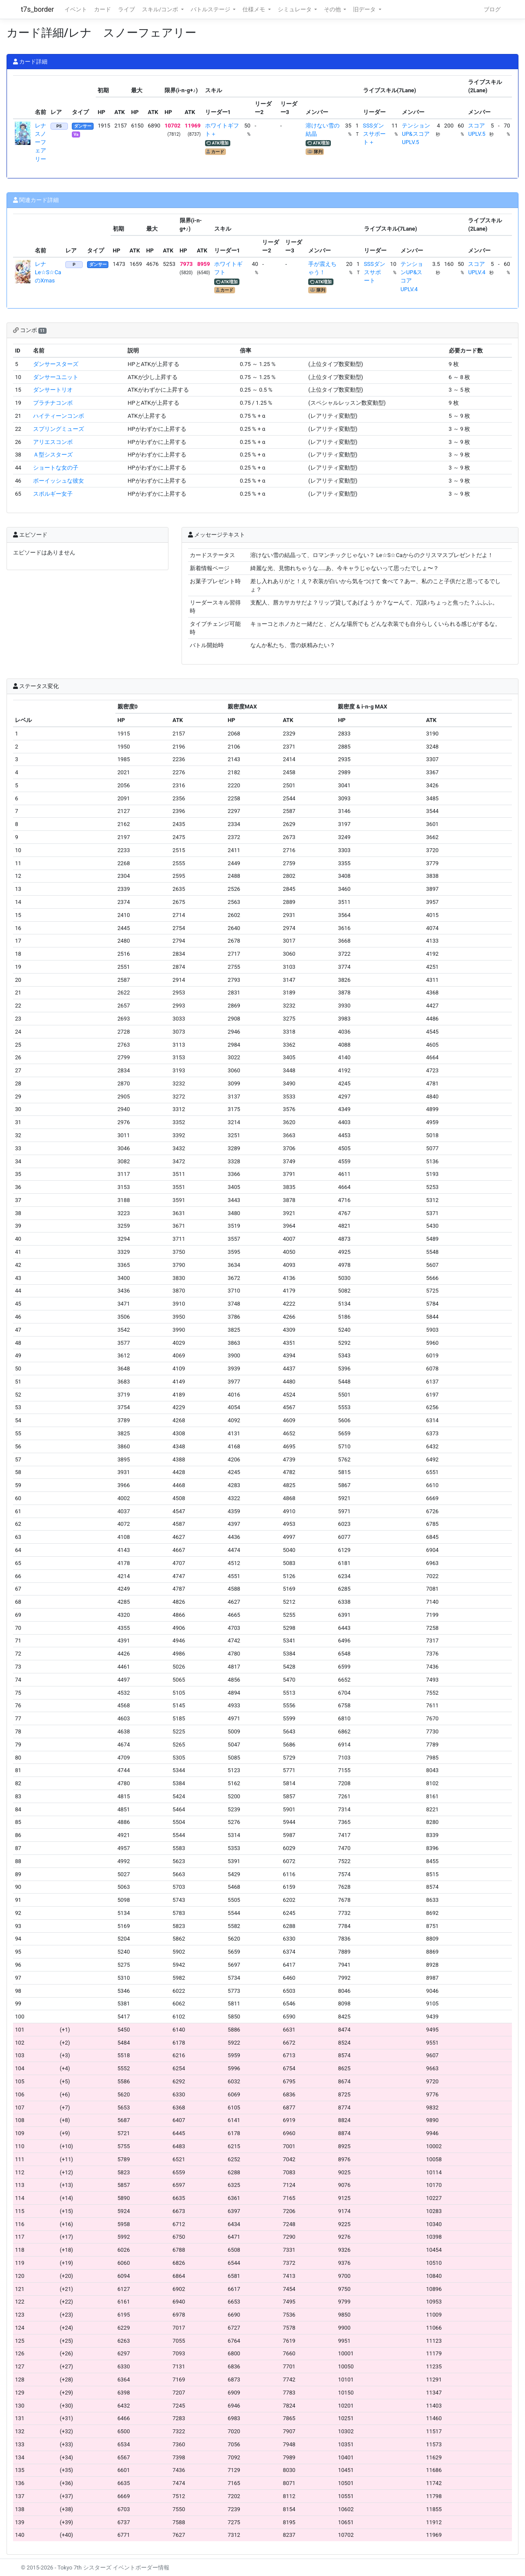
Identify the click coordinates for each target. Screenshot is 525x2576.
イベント (75, 9)
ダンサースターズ (55, 364)
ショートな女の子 (55, 467)
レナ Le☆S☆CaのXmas (48, 272)
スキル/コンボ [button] (160, 9)
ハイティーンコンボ (58, 416)
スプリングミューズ (58, 429)
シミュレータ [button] (295, 9)
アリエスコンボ (53, 442)
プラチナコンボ (53, 403)
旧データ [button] (365, 9)
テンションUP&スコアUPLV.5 (416, 133)
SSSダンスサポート (374, 272)
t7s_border (37, 9)
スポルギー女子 (53, 493)
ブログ (492, 9)
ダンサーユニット (55, 377)
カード (102, 9)
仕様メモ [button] (254, 9)
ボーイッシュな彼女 (58, 480)
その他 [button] (333, 9)
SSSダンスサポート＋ (374, 133)
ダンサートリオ (53, 389)
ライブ (126, 9)
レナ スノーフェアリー (43, 142)
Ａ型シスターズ (53, 454)
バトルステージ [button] (211, 9)
